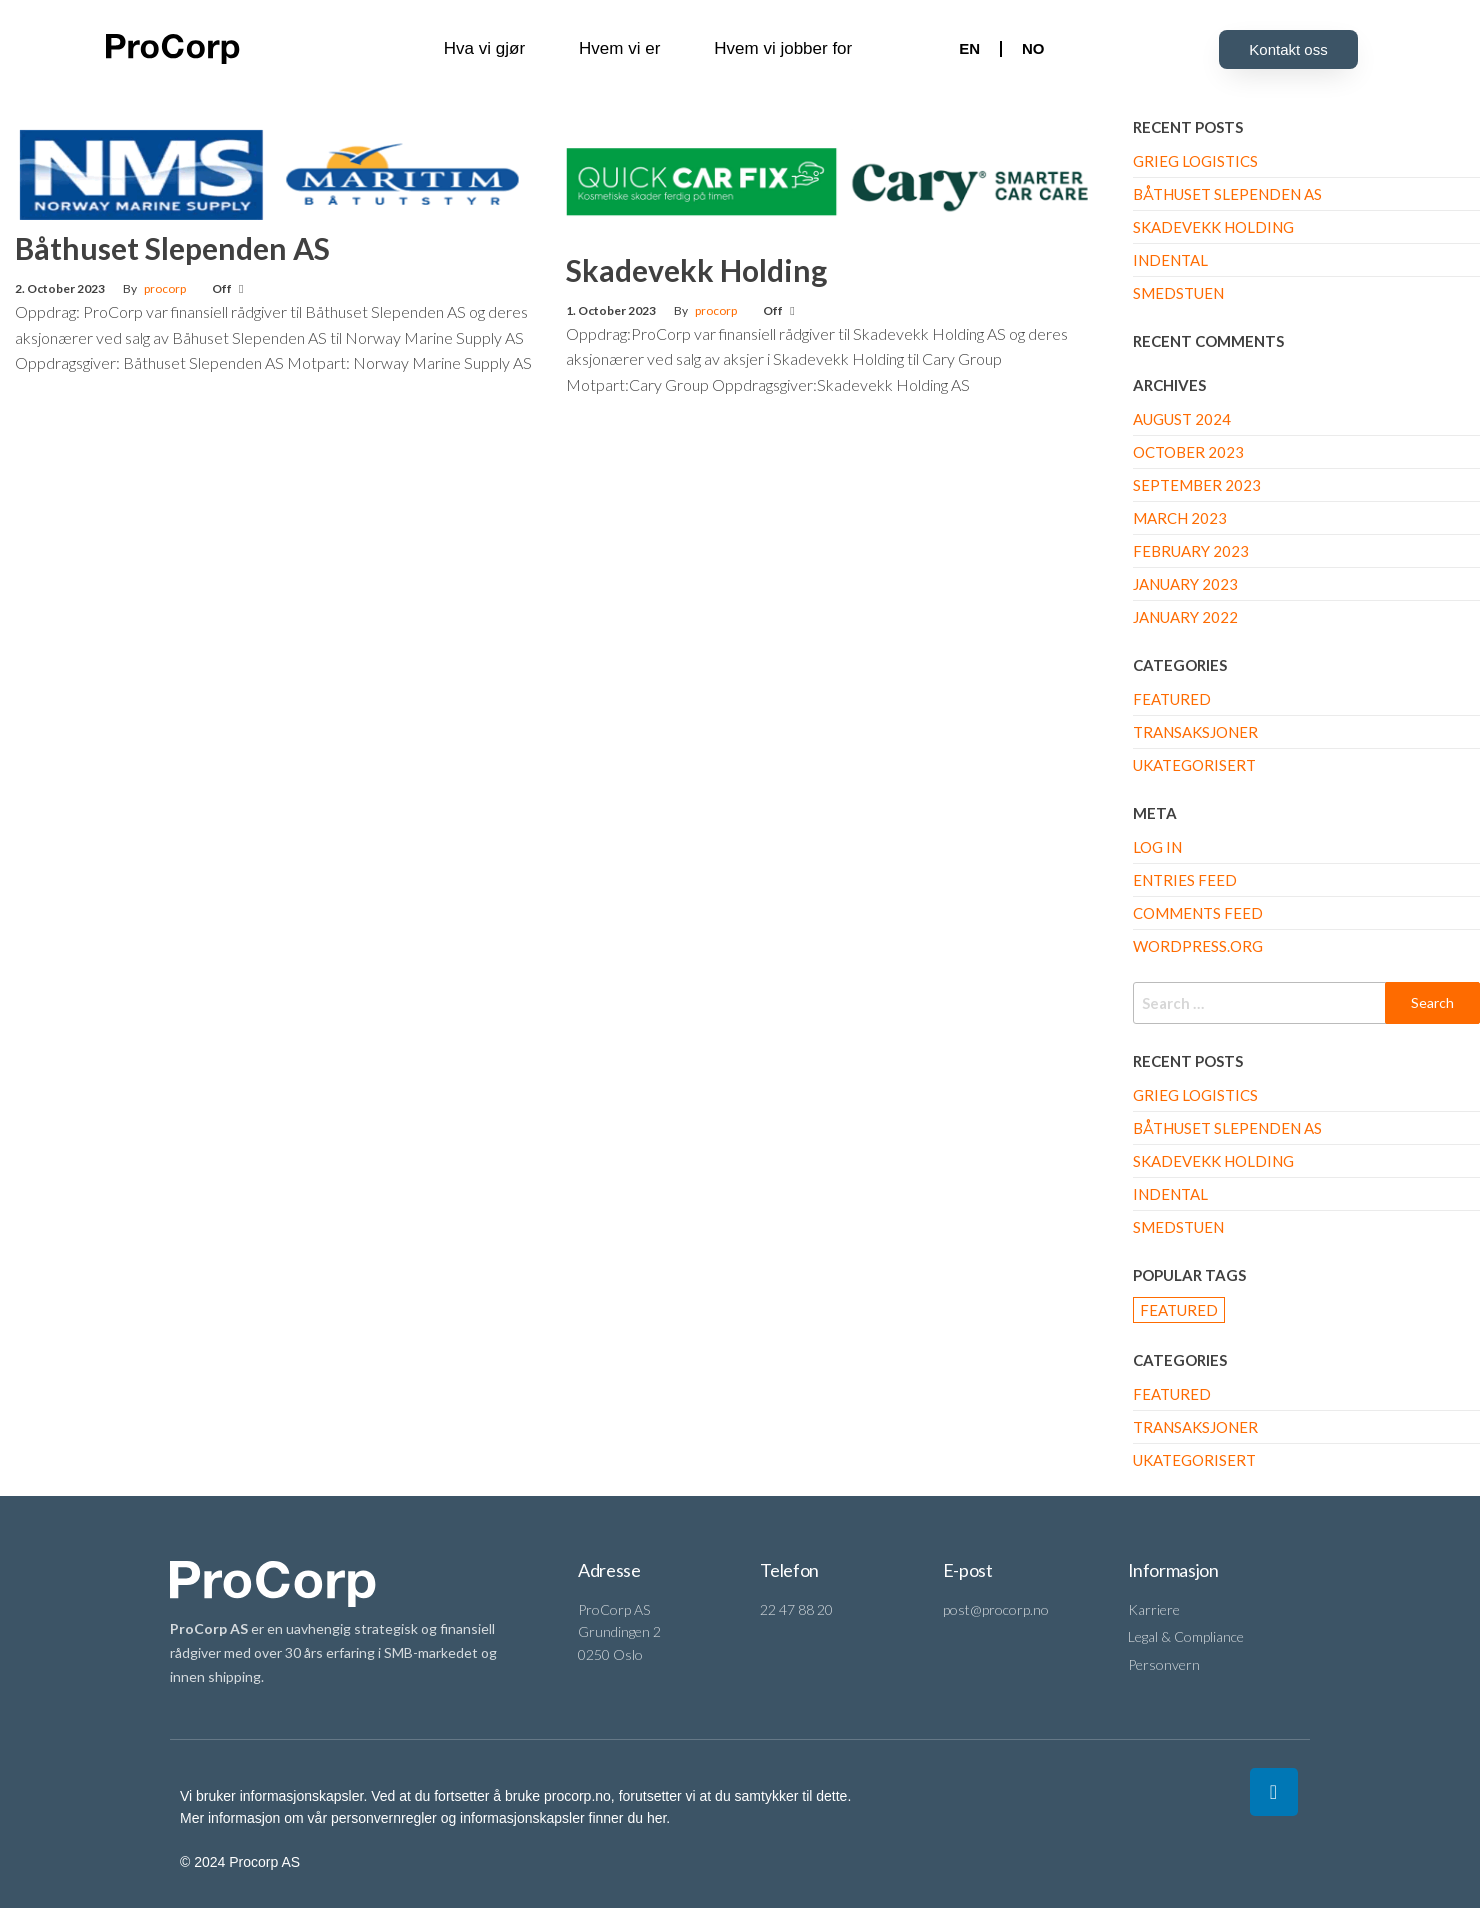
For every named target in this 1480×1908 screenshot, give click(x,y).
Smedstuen (1178, 293)
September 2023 (1197, 485)
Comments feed (1198, 913)
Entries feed (1185, 880)
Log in (1157, 847)
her (656, 1818)
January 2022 (1185, 617)
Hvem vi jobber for (783, 48)
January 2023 (1185, 584)
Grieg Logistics (1195, 161)
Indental (1170, 260)
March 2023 (1180, 518)
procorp (165, 288)
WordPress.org (1198, 946)
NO (1033, 48)
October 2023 (1188, 452)
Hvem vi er (619, 48)
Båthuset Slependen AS (172, 248)
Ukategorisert (1194, 765)
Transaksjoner (1195, 732)
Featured (1172, 699)
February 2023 (1191, 551)
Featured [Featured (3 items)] (1179, 1310)
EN (969, 48)
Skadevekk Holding (696, 270)
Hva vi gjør (484, 48)
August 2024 (1182, 419)
